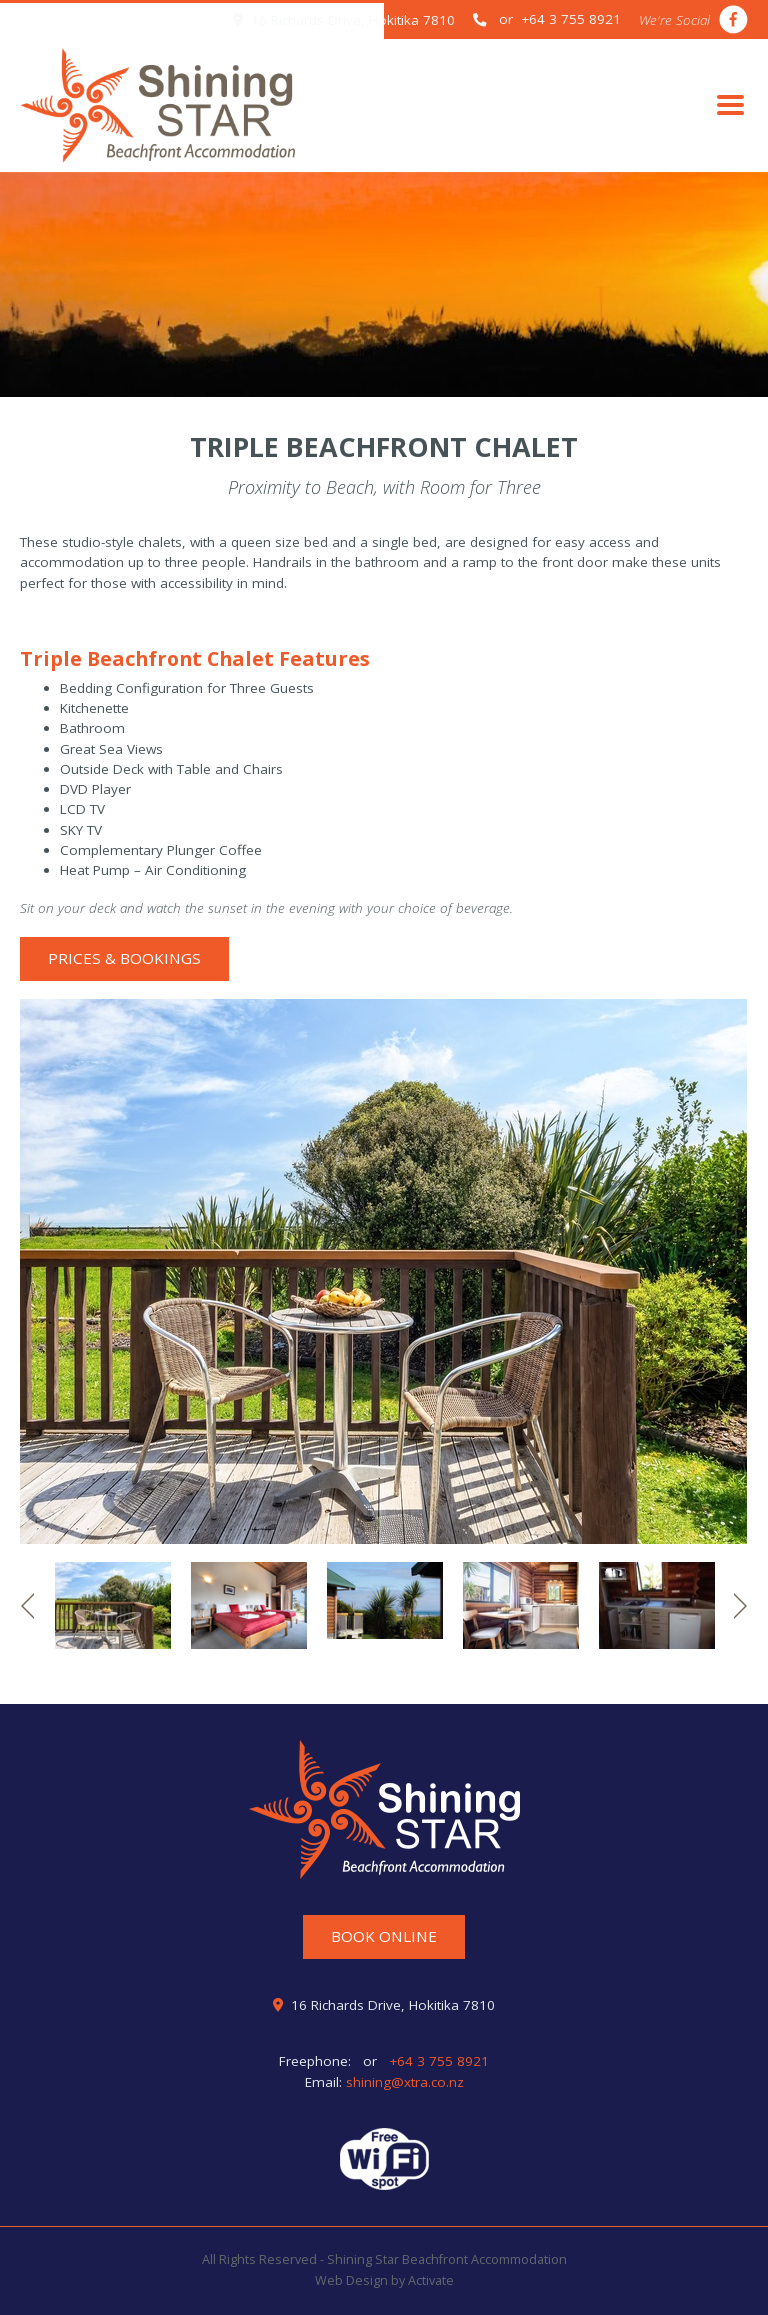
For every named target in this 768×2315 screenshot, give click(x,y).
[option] (384, 1271)
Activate (431, 2280)
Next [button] (740, 1606)
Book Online (384, 1936)
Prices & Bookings (124, 958)
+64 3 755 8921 (437, 2061)
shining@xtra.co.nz (405, 2082)
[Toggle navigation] (730, 105)
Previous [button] (27, 1606)
